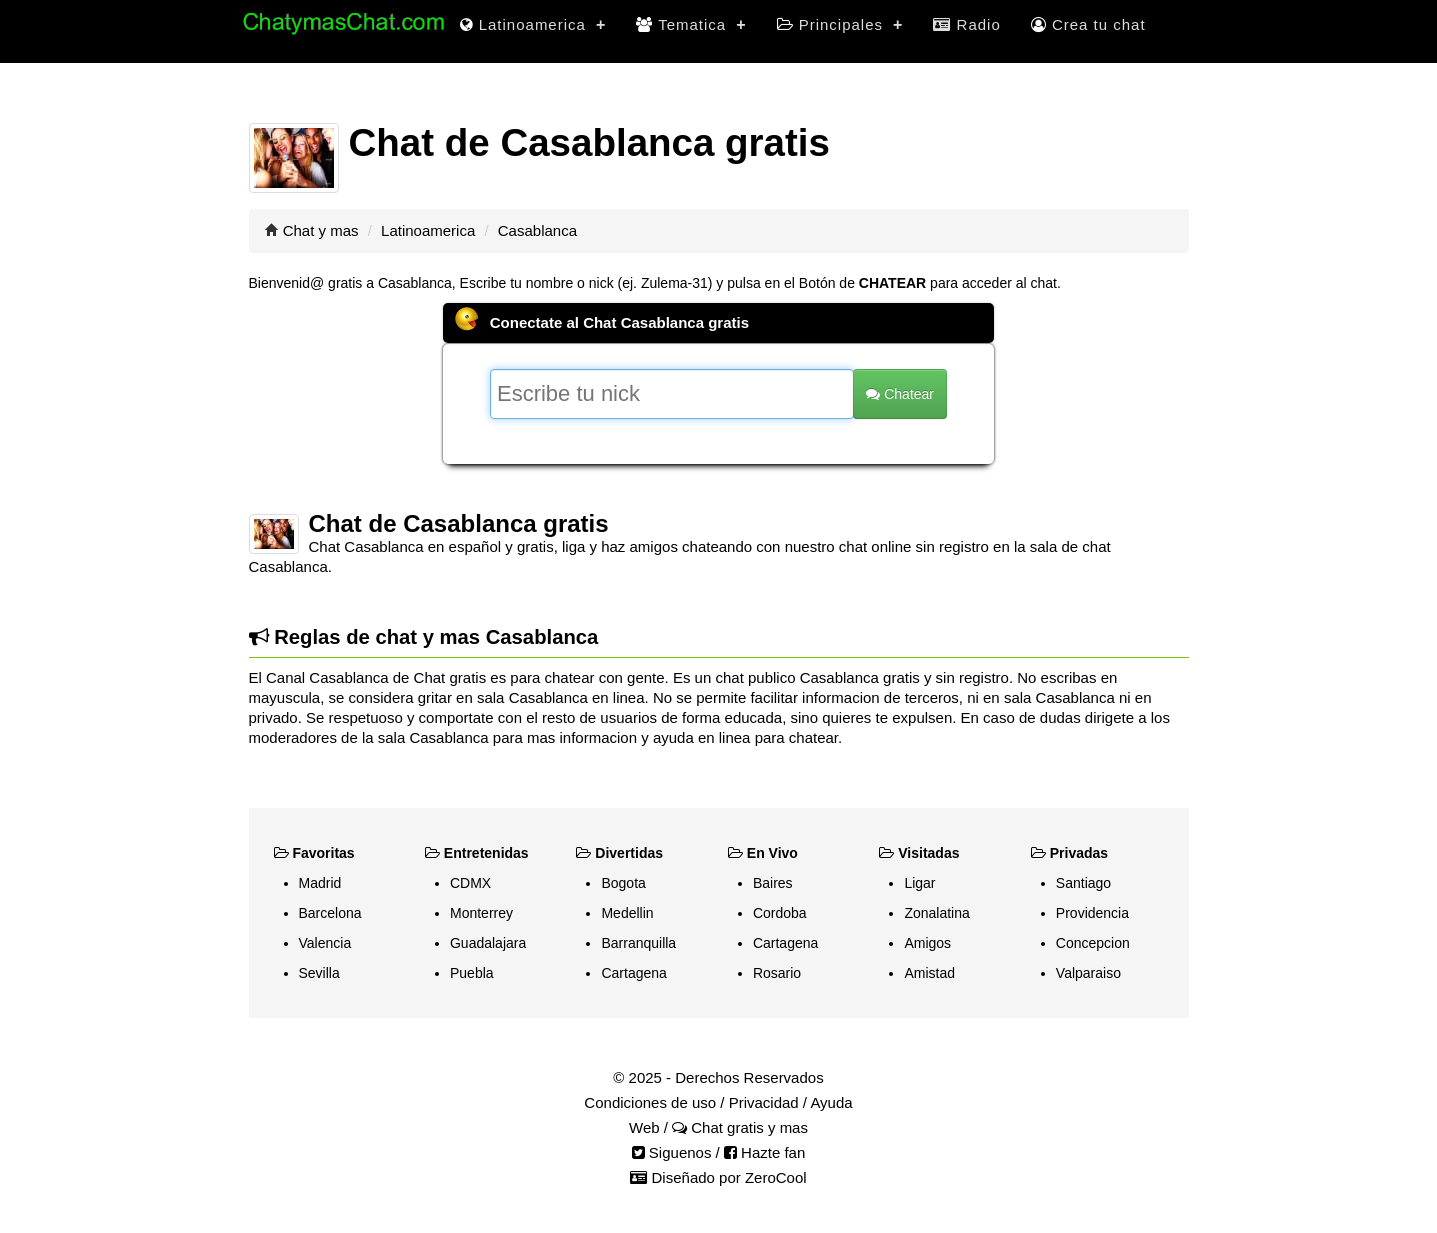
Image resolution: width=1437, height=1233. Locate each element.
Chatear (900, 394)
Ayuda (831, 1102)
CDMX (470, 883)
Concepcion (1093, 943)
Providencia (1092, 913)
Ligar (919, 883)
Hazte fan (764, 1152)
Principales (840, 24)
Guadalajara (488, 943)
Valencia (325, 943)
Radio (966, 24)
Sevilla (319, 973)
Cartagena (633, 973)
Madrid (320, 883)
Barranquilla (638, 943)
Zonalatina (936, 913)
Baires (773, 883)
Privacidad (764, 1102)
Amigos (927, 943)
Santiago (1083, 883)
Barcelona (330, 913)
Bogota (623, 883)
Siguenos (672, 1152)
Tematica (691, 24)
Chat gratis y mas (740, 1127)
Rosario (777, 973)
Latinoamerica (533, 24)
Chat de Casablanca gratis (459, 523)
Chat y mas (321, 230)
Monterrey (481, 913)
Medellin (627, 913)
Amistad (929, 973)
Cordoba (780, 913)
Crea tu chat (1088, 24)
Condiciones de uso (650, 1102)
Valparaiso (1088, 973)
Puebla (472, 973)
